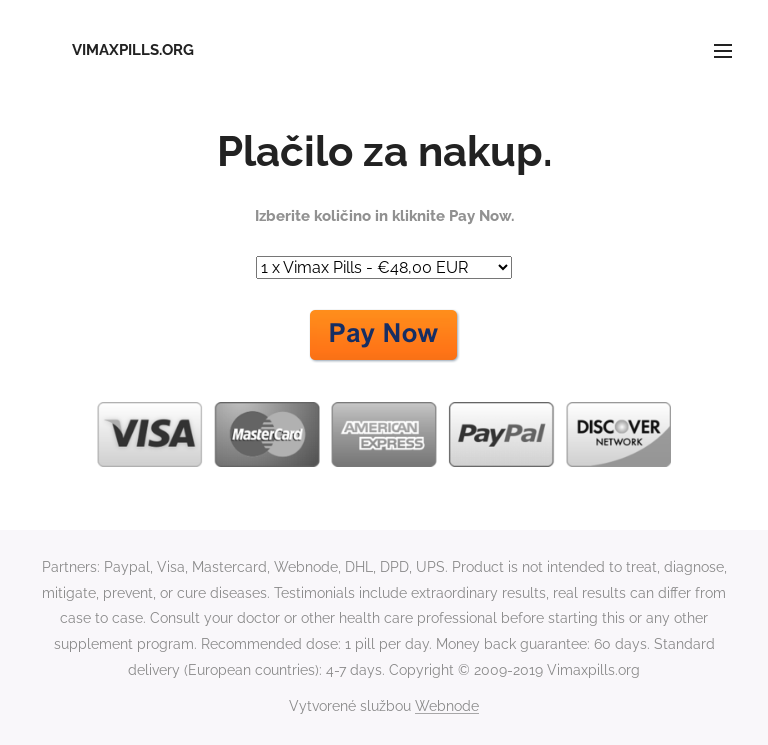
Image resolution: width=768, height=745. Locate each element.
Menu (723, 51)
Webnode (447, 706)
